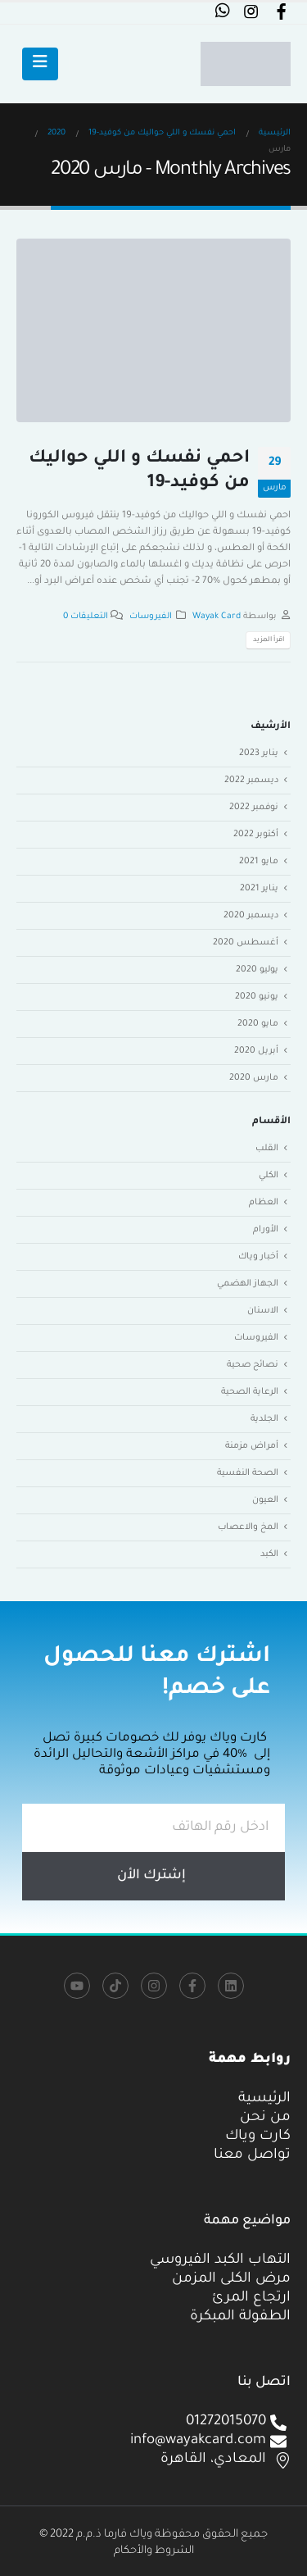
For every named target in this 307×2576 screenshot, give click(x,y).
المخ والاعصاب (248, 1527)
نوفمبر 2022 (253, 807)
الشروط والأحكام (154, 2551)
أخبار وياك (258, 1257)
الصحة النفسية (247, 1473)
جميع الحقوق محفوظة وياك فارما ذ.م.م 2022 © (153, 2534)
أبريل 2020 (256, 1051)
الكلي (268, 1176)
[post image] (153, 330)
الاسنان (262, 1311)
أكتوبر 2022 (255, 835)
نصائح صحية (252, 1365)
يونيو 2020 (256, 997)
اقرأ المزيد (268, 640)
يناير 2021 (259, 889)
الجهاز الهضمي (247, 1284)
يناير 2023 (258, 753)
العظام (263, 1203)
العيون (265, 1500)
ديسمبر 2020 (250, 916)
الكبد (269, 1554)
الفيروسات (150, 616)
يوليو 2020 (257, 970)
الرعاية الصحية (249, 1392)
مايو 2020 (257, 1024)
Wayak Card (216, 616)
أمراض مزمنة (251, 1446)
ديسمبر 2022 (251, 780)
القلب (266, 1149)
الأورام (265, 1230)
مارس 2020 (253, 1078)
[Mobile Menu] (40, 64)
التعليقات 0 (85, 616)
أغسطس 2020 (245, 943)
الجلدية (264, 1419)
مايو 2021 (258, 862)
